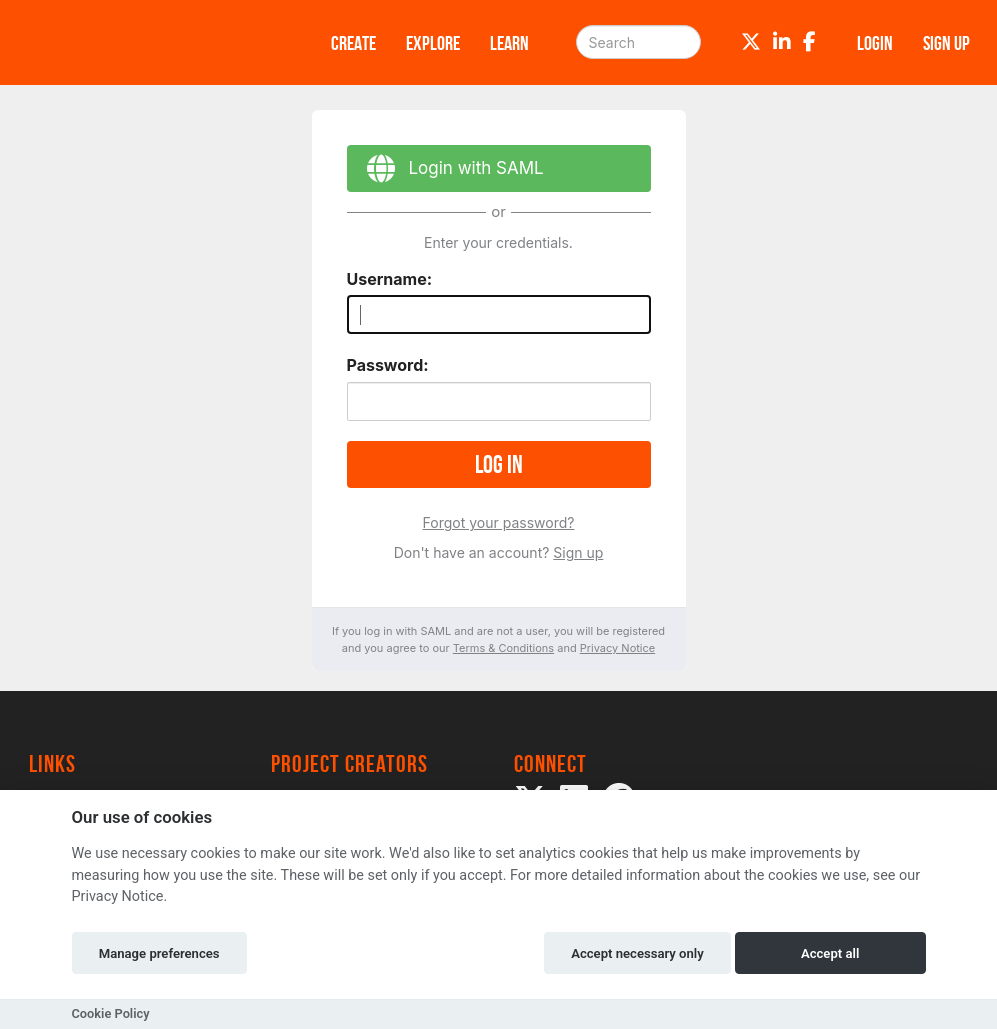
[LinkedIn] (782, 42)
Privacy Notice (617, 648)
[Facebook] (809, 42)
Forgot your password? (499, 522)
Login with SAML (445, 171)
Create (353, 43)
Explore (433, 43)
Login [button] (875, 43)
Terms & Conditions (503, 648)
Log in (499, 464)
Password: (388, 365)
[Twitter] (751, 42)
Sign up (578, 552)
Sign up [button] (946, 43)
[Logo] (154, 42)
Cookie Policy (111, 1013)
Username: (390, 279)
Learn (509, 43)
